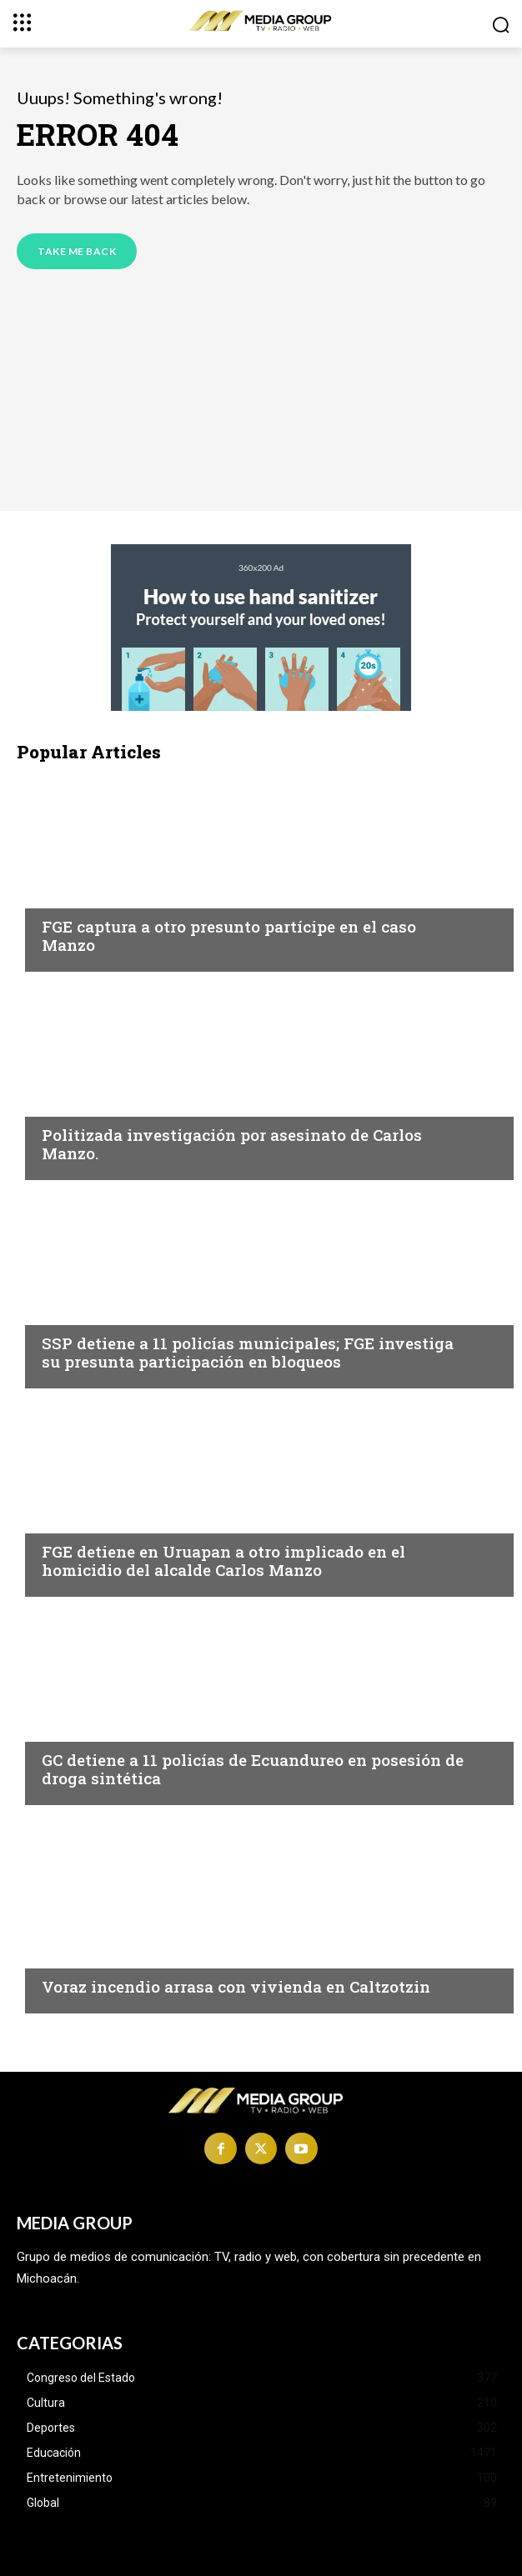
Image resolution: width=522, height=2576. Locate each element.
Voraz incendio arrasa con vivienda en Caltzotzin (236, 1986)
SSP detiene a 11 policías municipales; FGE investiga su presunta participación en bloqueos (248, 1353)
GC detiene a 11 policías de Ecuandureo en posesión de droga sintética (253, 1769)
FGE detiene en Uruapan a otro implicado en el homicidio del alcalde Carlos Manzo (223, 1561)
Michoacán (80, 1102)
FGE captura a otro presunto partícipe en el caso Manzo (229, 936)
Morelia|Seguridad (104, 1311)
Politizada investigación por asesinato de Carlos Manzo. (232, 1144)
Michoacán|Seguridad (115, 894)
